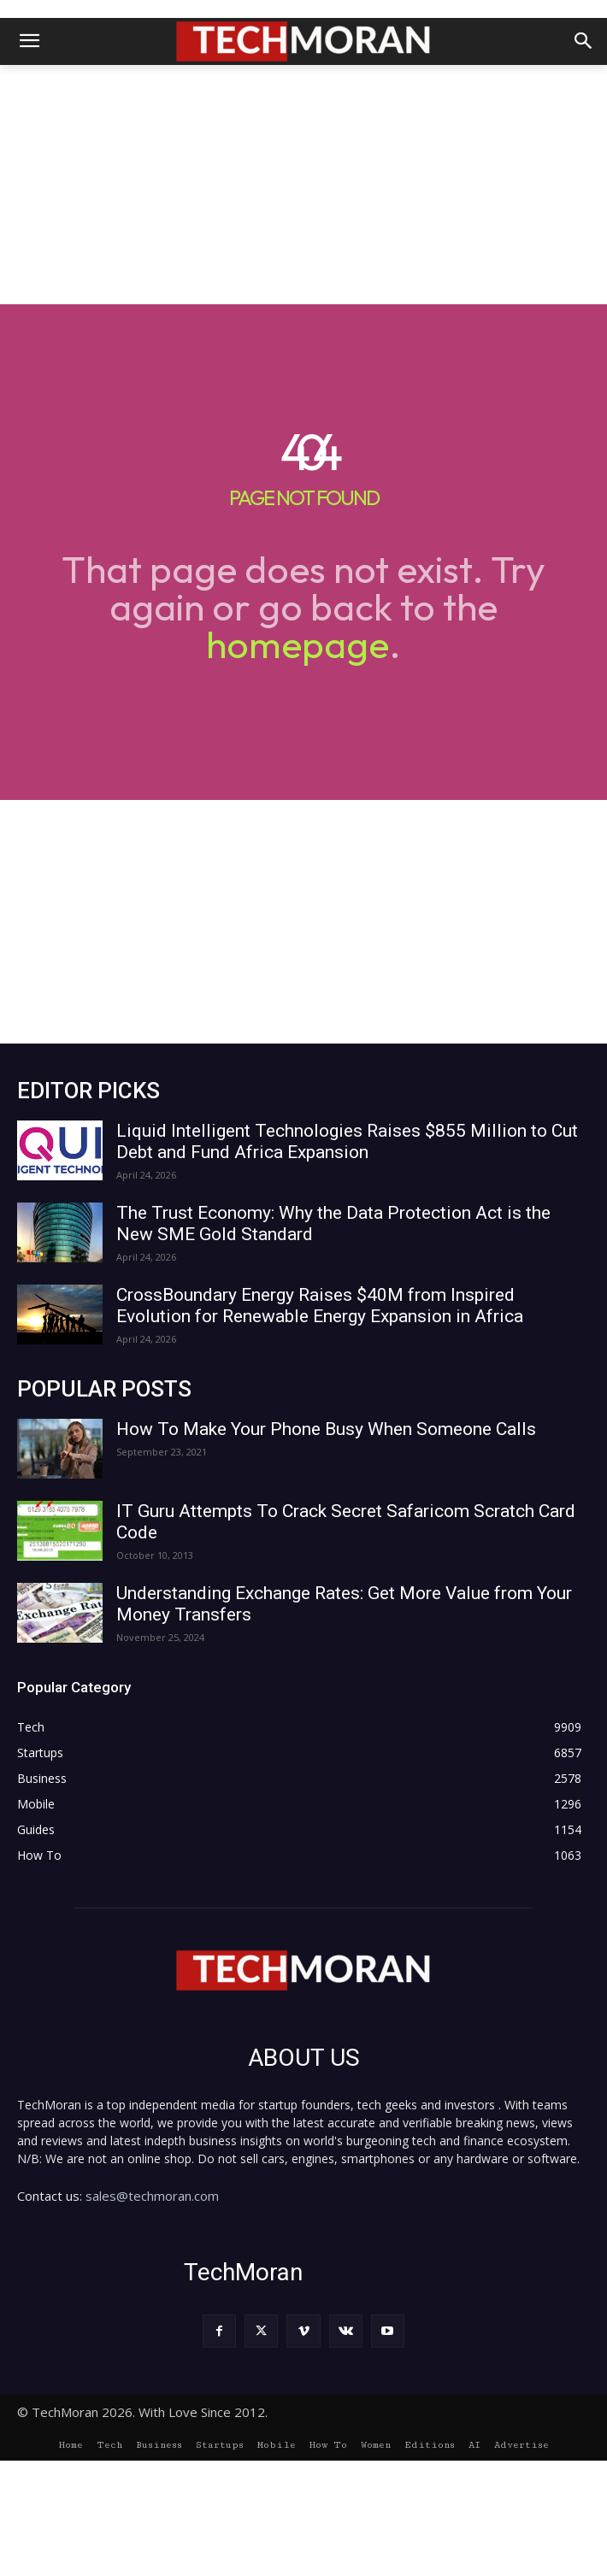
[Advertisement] (303, 184)
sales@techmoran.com (152, 2195)
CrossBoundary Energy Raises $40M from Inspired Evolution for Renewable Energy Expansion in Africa (319, 1305)
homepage (297, 644)
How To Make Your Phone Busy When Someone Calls (326, 1429)
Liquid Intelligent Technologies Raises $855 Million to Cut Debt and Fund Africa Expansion (347, 1141)
